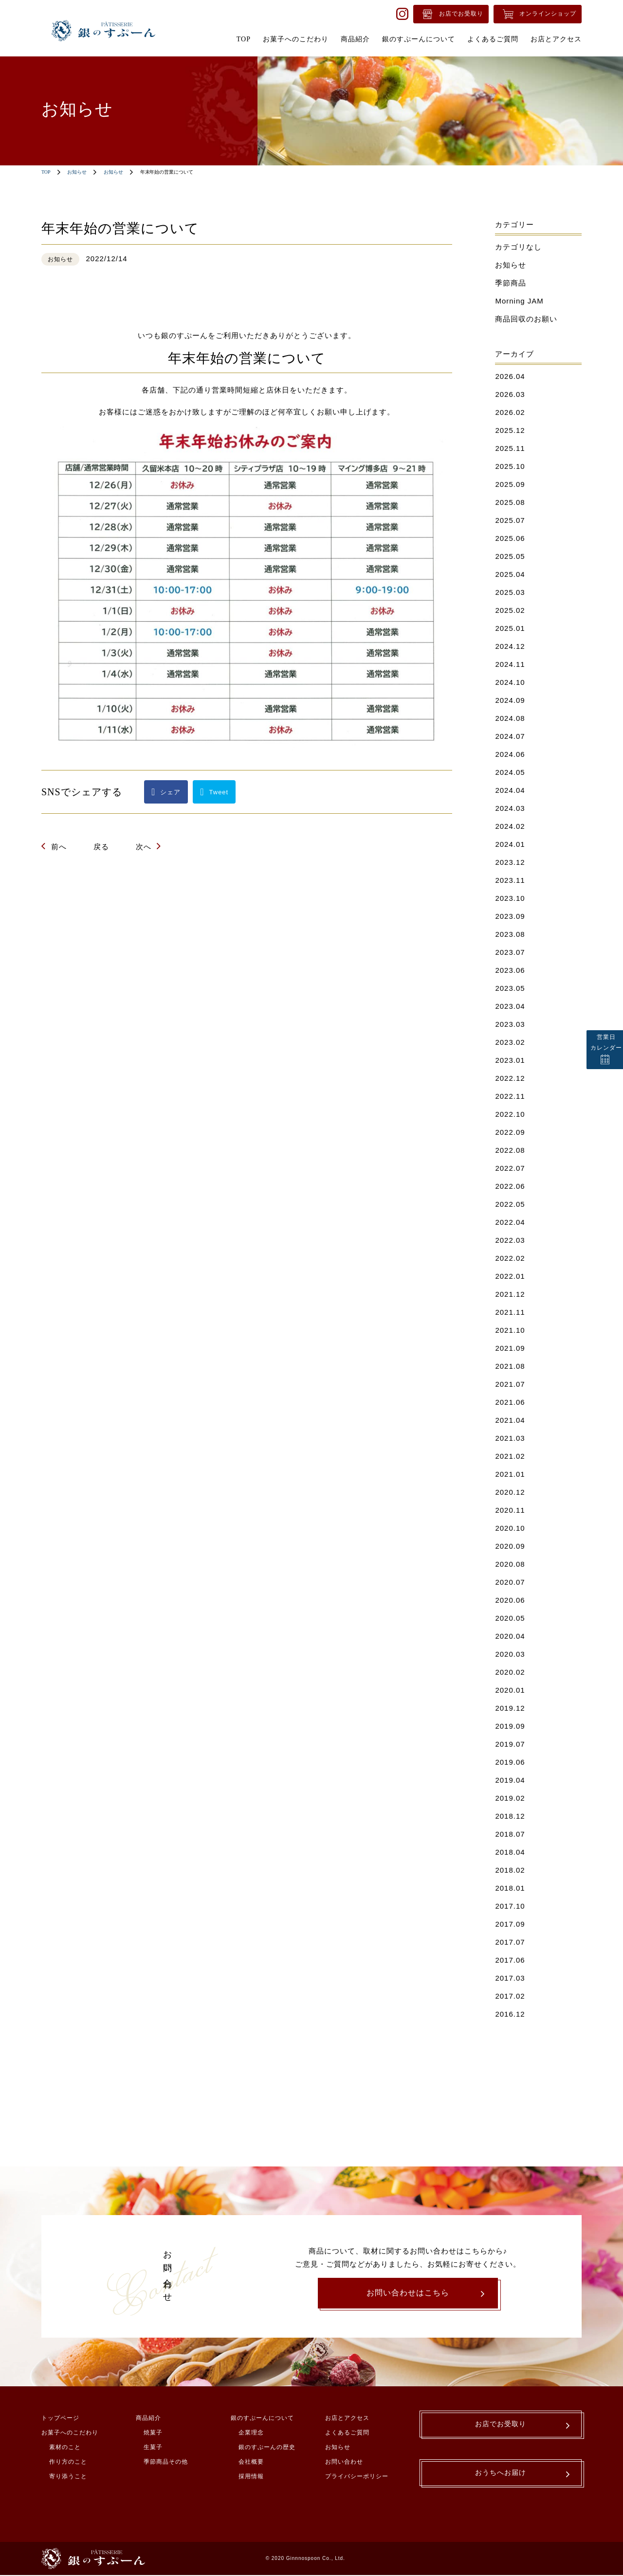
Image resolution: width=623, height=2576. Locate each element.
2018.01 (510, 1888)
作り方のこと (68, 2462)
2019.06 (510, 1762)
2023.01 (510, 1060)
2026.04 (510, 376)
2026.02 (510, 412)
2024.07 (510, 736)
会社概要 (251, 2462)
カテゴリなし (518, 247)
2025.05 (510, 556)
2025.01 (510, 628)
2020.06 (510, 1600)
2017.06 (510, 1960)
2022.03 (510, 1240)
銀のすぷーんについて (262, 2418)
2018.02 (510, 1870)
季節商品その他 (166, 2462)
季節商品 (510, 283)
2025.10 (510, 466)
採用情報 (251, 2477)
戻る (101, 846)
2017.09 (510, 1924)
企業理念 (251, 2433)
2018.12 (510, 1816)
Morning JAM (519, 301)
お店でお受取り (461, 13)
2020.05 (510, 1618)
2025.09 (510, 484)
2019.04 (510, 1780)
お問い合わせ (344, 2462)
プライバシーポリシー (356, 2477)
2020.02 (510, 1672)
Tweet (219, 792)
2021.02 (510, 1456)
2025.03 (510, 592)
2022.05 (510, 1204)
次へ (143, 846)
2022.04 (510, 1222)
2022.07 (510, 1168)
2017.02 (510, 1996)
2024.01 (510, 844)
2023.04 (510, 1006)
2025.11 (510, 448)
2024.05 (510, 772)
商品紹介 (148, 2418)
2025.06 (510, 538)
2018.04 (510, 1852)
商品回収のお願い (526, 319)
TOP (45, 172)
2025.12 (510, 430)
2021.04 (510, 1420)
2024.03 (510, 808)
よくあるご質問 (347, 2433)
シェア (170, 792)
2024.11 (510, 664)
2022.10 (510, 1114)
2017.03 (510, 1978)
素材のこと (65, 2448)
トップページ (60, 2418)
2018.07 (510, 1834)
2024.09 (510, 700)
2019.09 (510, 1726)
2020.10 (510, 1528)
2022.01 (510, 1276)
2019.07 (510, 1744)
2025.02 (510, 610)
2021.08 (510, 1366)
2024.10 (510, 682)
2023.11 (510, 880)
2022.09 (510, 1132)
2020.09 (510, 1546)
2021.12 (510, 1294)
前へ (59, 846)
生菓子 (153, 2448)
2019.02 (510, 1798)
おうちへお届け (500, 2477)
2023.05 (510, 988)
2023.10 (510, 898)
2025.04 (510, 574)
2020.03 (510, 1654)
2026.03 (510, 394)
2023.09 (510, 916)
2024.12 (510, 646)
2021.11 (510, 1312)
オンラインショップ (547, 13)
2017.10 (510, 1906)
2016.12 (510, 2014)
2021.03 (510, 1438)
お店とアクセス (347, 2418)
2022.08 (510, 1150)
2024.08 (510, 718)
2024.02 (510, 826)
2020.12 (510, 1492)
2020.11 (510, 1510)
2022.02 (510, 1258)
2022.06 (510, 1186)
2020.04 (510, 1636)
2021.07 (510, 1384)
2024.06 (510, 754)
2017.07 (510, 1942)
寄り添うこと (68, 2477)
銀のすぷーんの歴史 (266, 2448)
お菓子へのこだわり (69, 2433)
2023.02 (510, 1042)
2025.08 (510, 502)
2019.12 (510, 1708)
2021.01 (510, 1474)
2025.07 (510, 520)
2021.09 (510, 1348)
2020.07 (510, 1582)
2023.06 (510, 970)
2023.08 (510, 934)
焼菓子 (153, 2433)
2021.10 (510, 1330)
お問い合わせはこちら (408, 2293)
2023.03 (510, 1024)
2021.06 (510, 1402)
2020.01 (510, 1690)
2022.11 (510, 1096)
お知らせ (77, 172)
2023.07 (510, 952)
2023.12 (510, 862)
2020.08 (510, 1564)
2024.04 (510, 790)
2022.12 (510, 1078)
